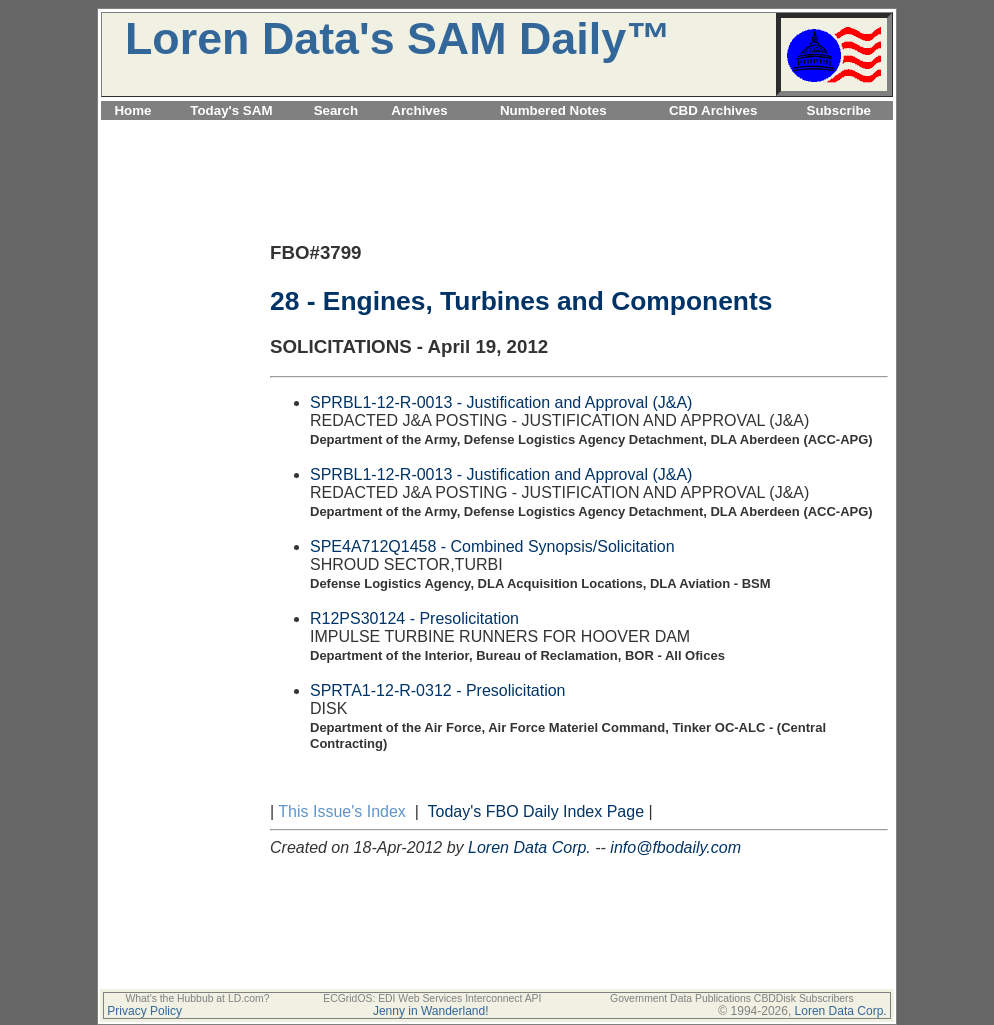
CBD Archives (713, 110)
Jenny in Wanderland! (431, 1011)
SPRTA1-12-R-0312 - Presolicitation (438, 690)
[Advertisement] (497, 131)
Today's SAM (231, 110)
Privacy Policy (144, 1011)
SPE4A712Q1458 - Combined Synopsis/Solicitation (492, 546)
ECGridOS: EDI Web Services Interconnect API (432, 998)
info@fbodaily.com (675, 847)
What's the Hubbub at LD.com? (197, 998)
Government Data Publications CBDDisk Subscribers (732, 998)
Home (132, 110)
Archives (419, 110)
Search (336, 110)
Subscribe (839, 110)
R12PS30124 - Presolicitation (414, 618)
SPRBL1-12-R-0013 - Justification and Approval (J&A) (501, 402)
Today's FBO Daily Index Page (536, 811)
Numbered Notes (553, 110)
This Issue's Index (342, 811)
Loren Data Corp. (529, 847)
